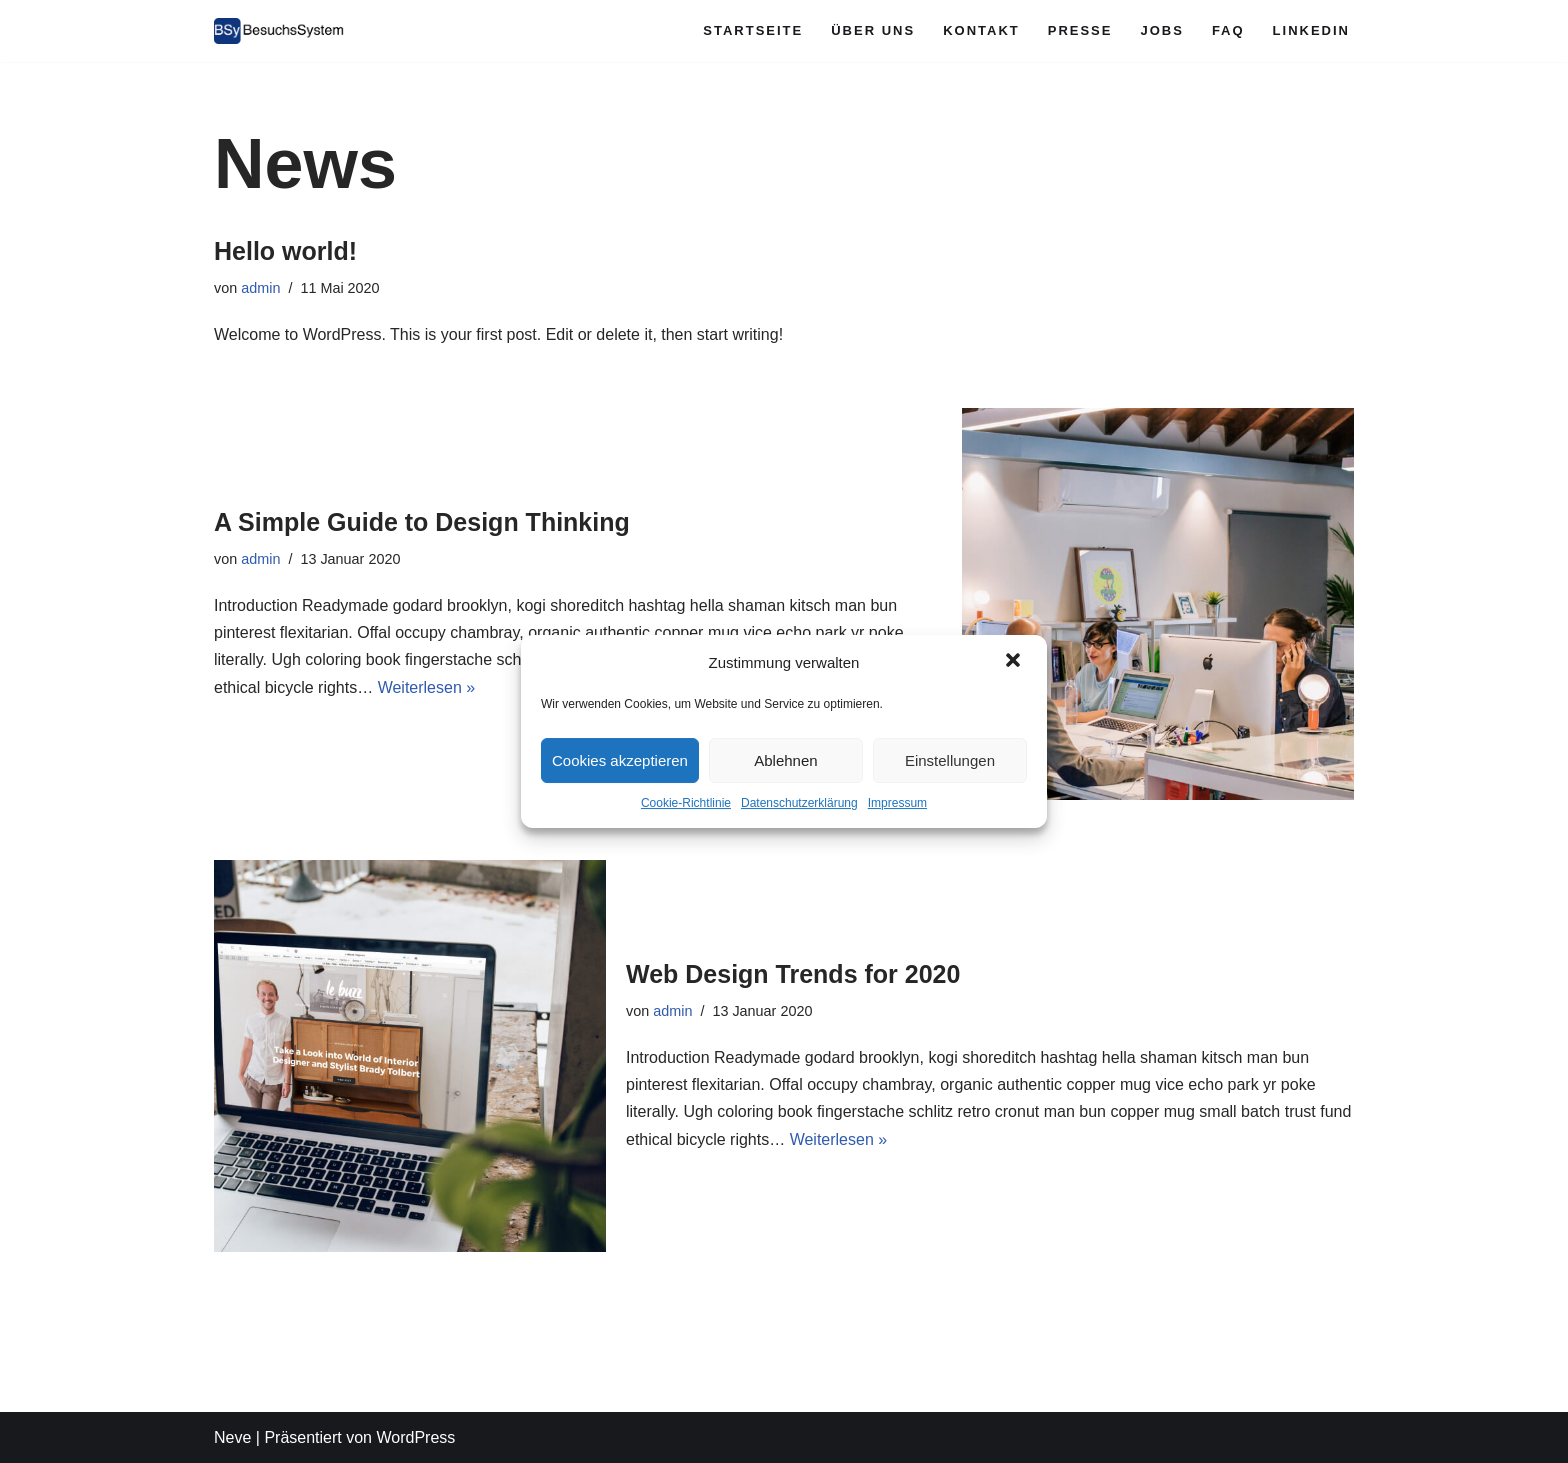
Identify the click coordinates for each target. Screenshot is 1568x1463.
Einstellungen (950, 760)
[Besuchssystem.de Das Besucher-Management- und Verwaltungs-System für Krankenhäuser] (279, 31)
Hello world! (285, 251)
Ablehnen (785, 760)
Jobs (1161, 30)
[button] (1015, 662)
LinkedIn (1311, 30)
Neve (232, 1437)
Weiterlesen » (427, 687)
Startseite (753, 30)
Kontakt (981, 30)
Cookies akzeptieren (620, 760)
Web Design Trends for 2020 (793, 974)
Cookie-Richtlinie (686, 803)
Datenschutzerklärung (799, 803)
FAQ (1228, 30)
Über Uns (873, 30)
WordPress (415, 1437)
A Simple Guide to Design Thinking (422, 522)
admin (260, 288)
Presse (1080, 30)
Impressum (897, 803)
